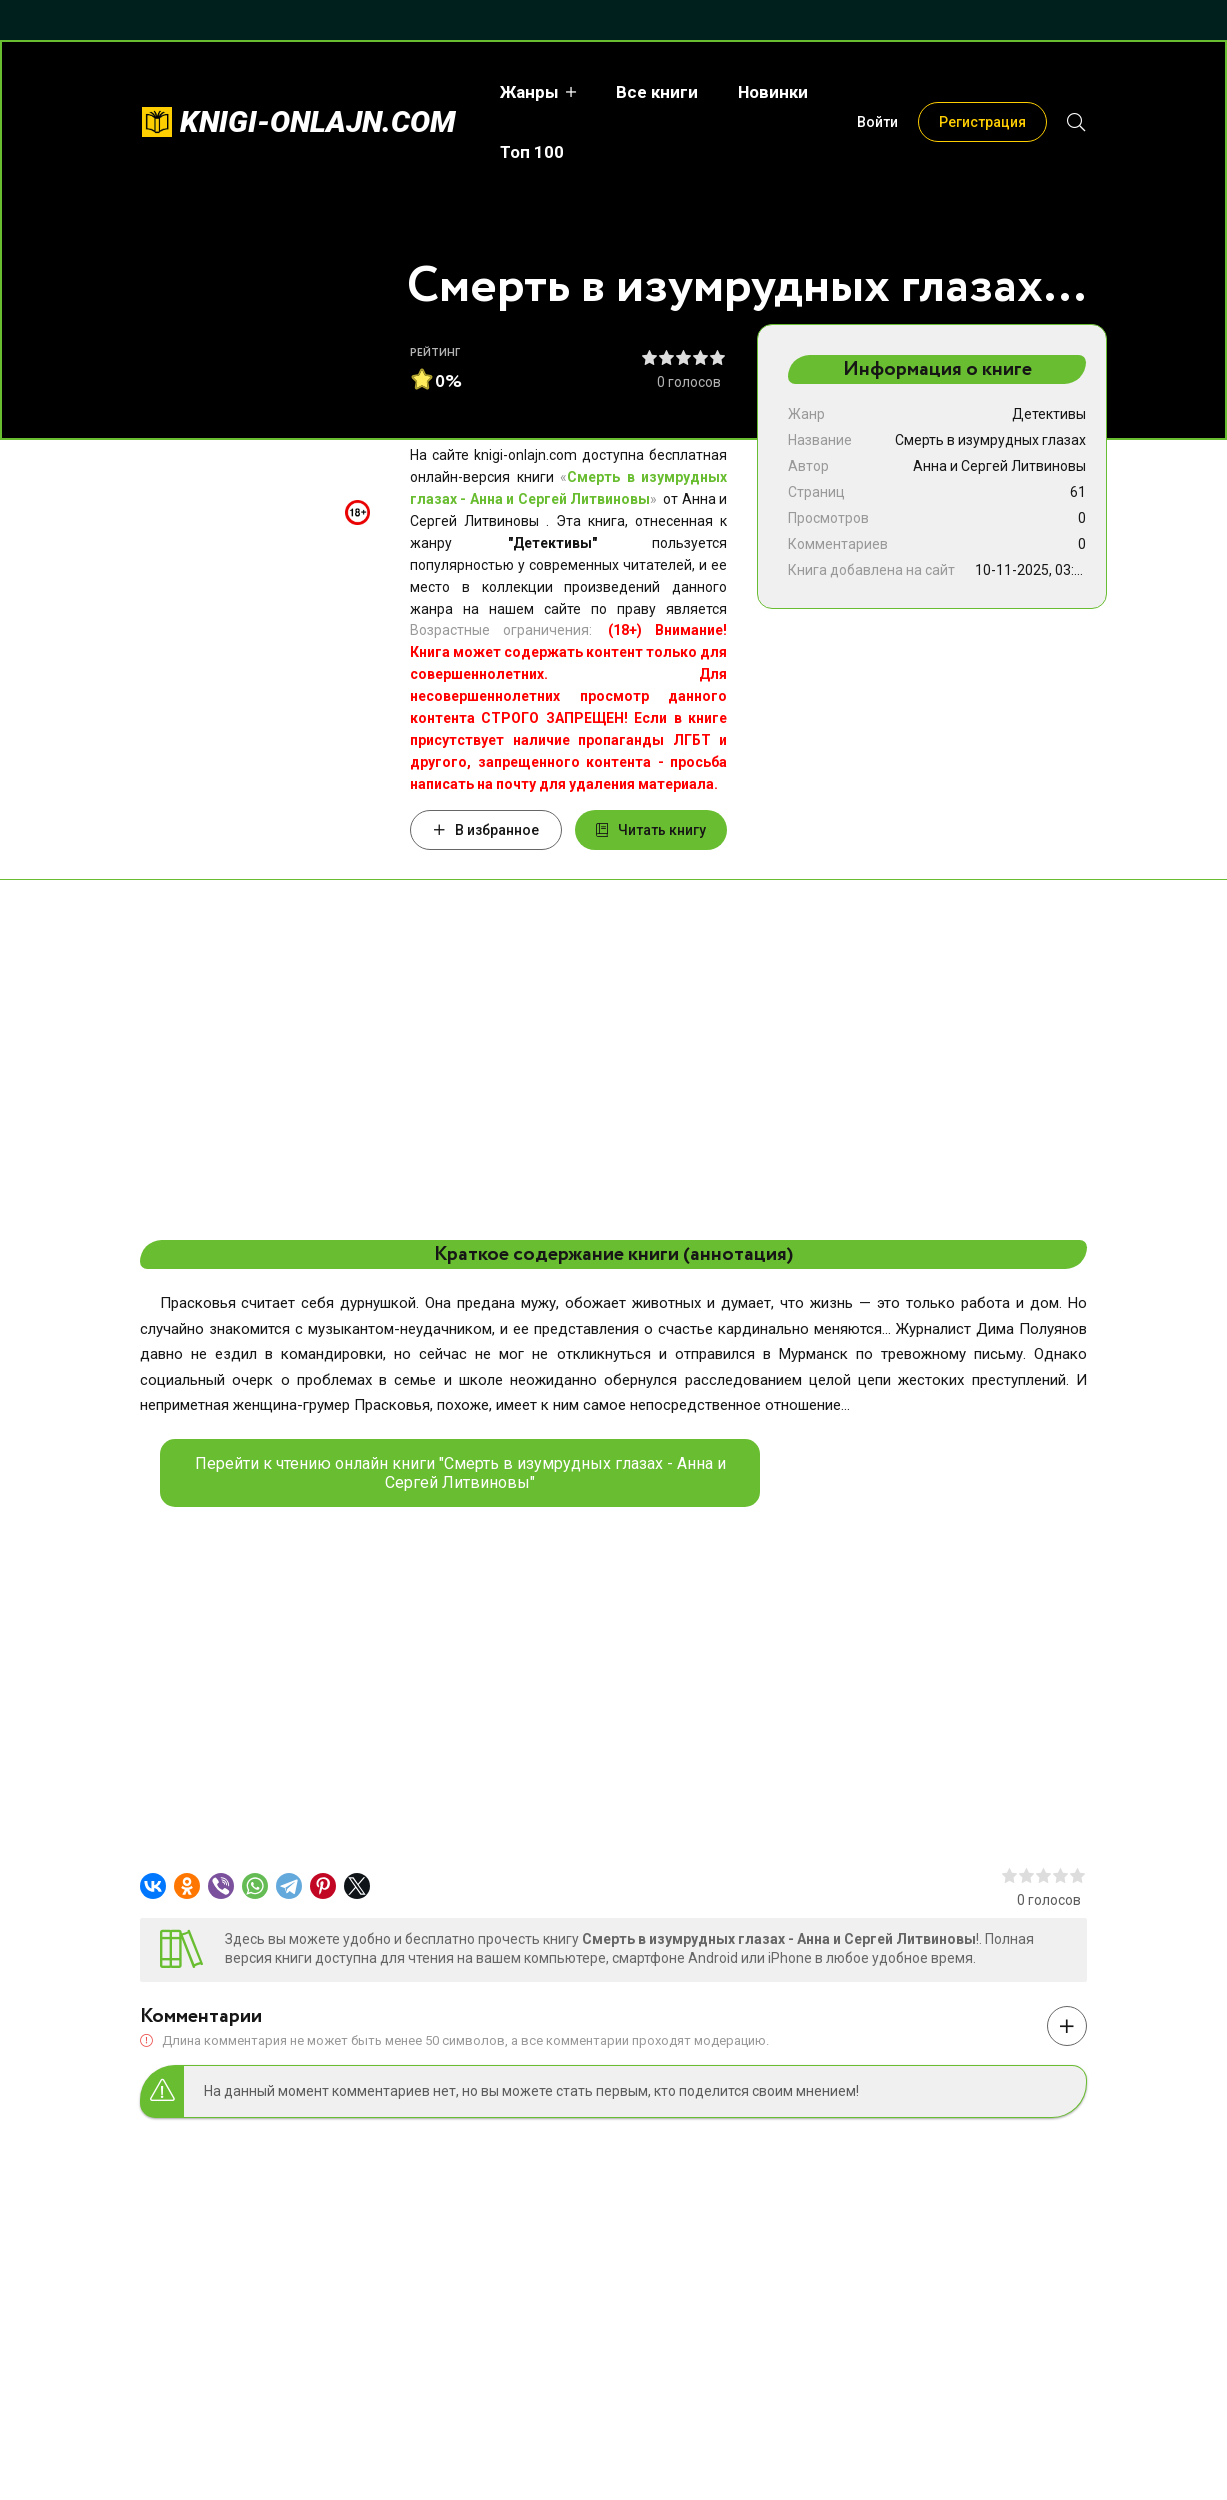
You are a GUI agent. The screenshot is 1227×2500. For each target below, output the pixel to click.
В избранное (486, 830)
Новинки (769, 92)
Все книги (653, 92)
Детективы (1049, 414)
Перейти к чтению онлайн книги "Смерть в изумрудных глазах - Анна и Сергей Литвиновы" (460, 1473)
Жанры (525, 92)
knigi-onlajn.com (318, 121)
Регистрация (982, 122)
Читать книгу (651, 830)
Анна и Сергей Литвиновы (999, 466)
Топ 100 (528, 152)
